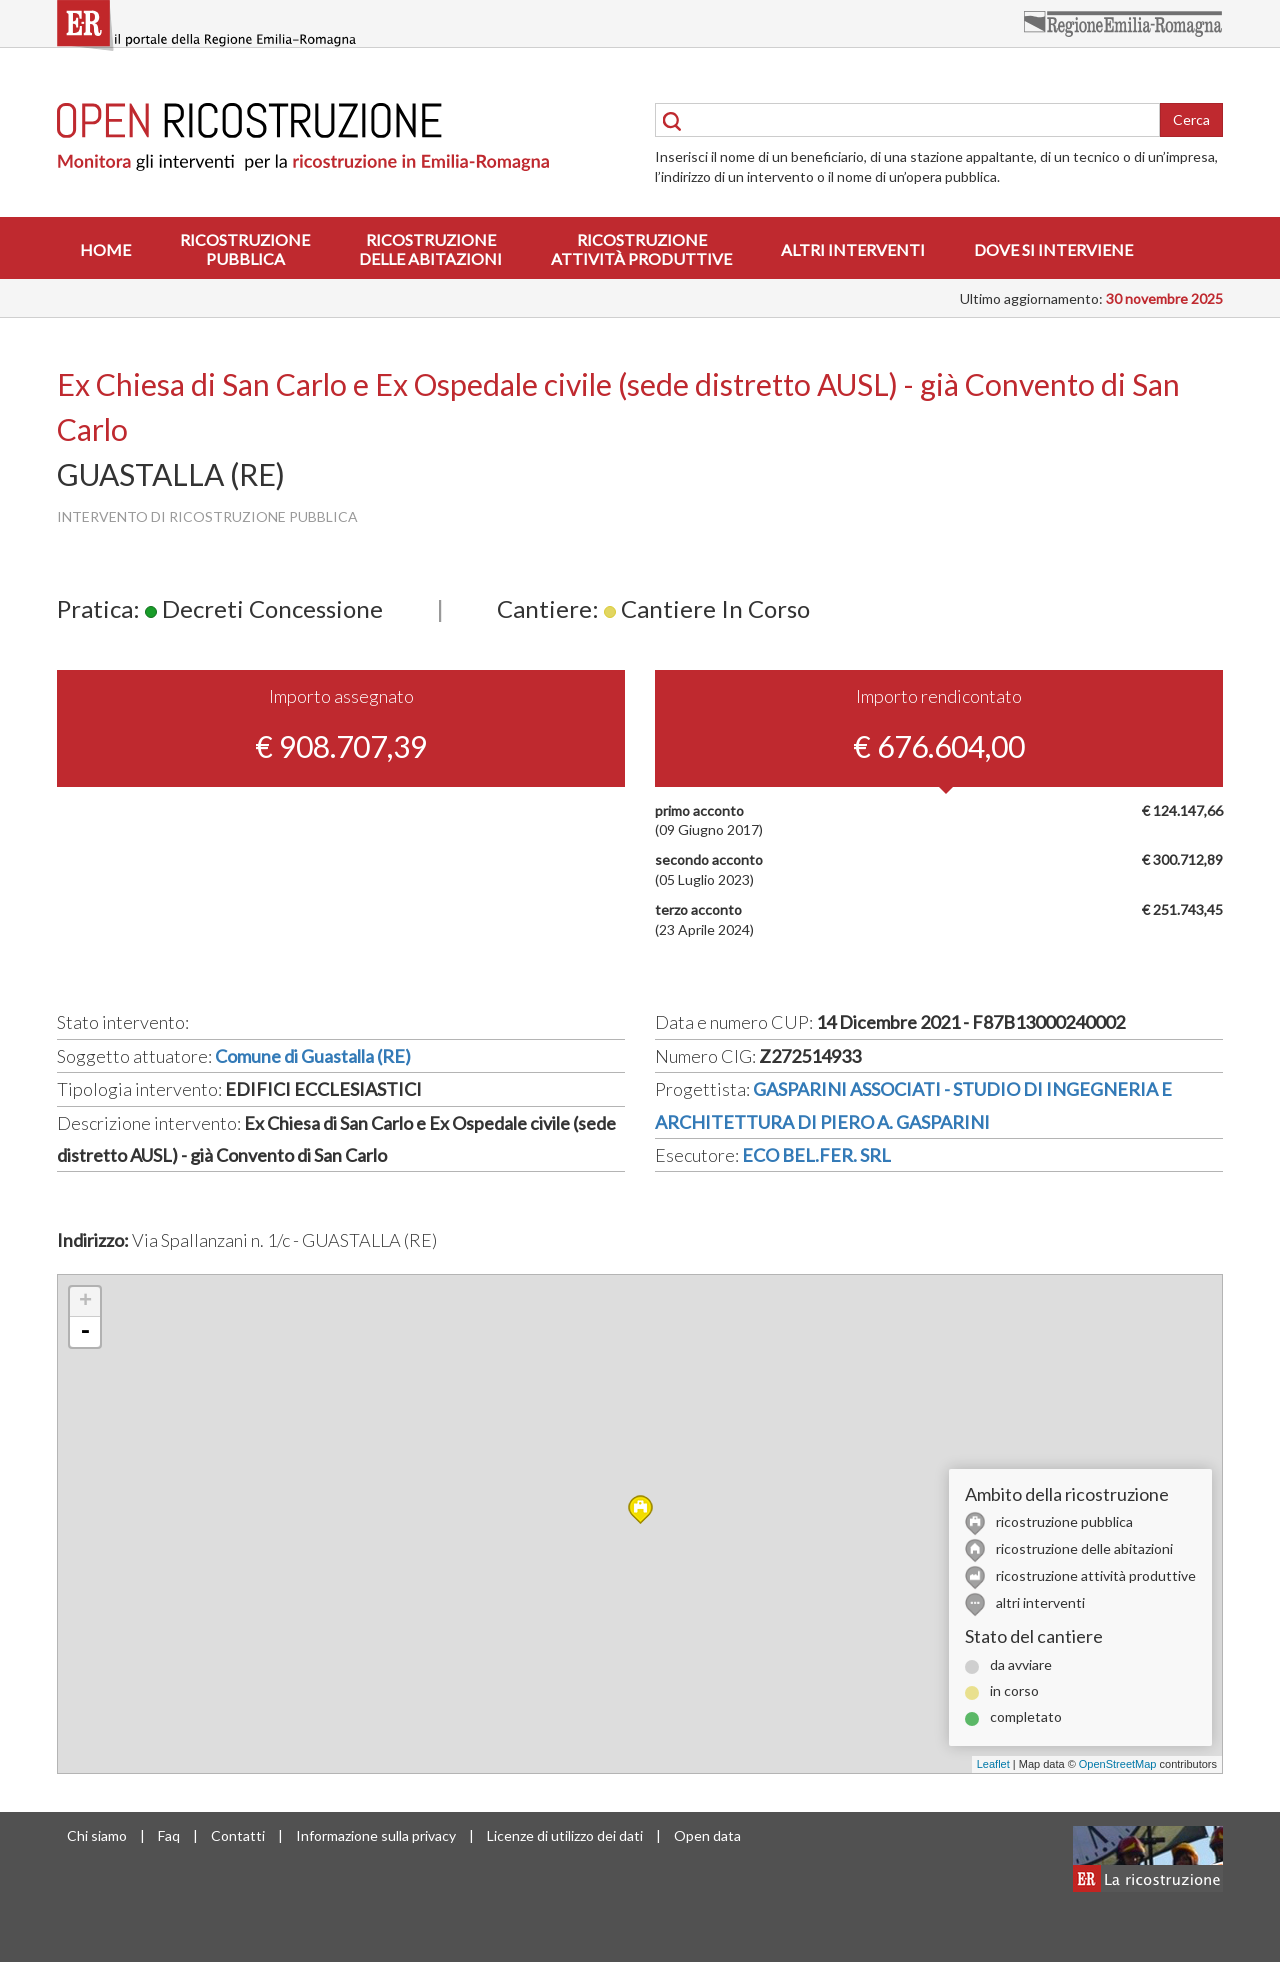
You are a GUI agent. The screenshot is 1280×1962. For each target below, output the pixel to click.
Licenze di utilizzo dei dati (565, 1835)
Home (105, 249)
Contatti (238, 1835)
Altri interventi (853, 249)
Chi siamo (97, 1835)
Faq (169, 1835)
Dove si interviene (1053, 249)
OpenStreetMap (1118, 1764)
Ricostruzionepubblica (245, 249)
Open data (707, 1835)
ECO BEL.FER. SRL (816, 1155)
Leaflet (993, 1764)
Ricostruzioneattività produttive (641, 249)
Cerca (1191, 119)
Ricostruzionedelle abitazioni (430, 249)
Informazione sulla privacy (376, 1835)
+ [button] (85, 1302)
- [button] (85, 1332)
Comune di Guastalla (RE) (313, 1056)
